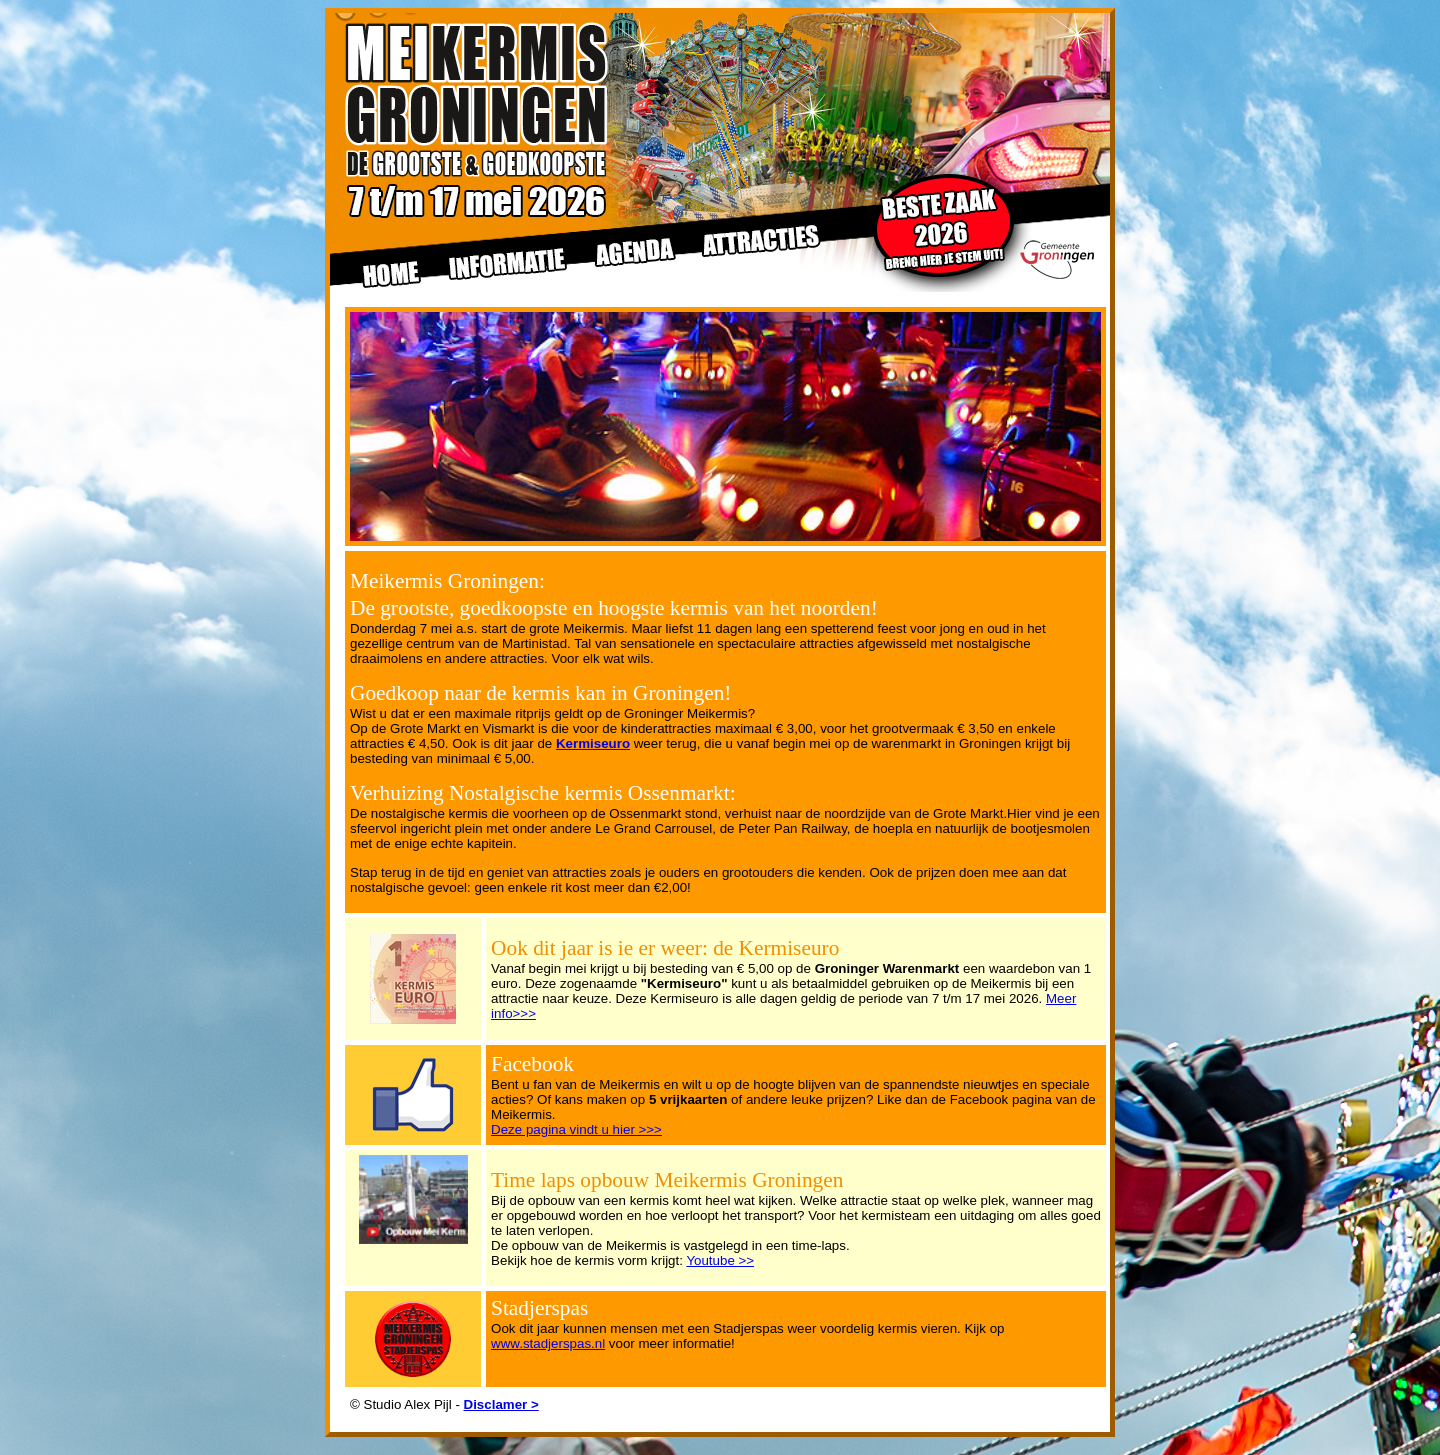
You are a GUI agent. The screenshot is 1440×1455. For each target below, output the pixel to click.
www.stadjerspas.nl (548, 1343)
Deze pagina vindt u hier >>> (576, 1129)
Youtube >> (720, 1260)
